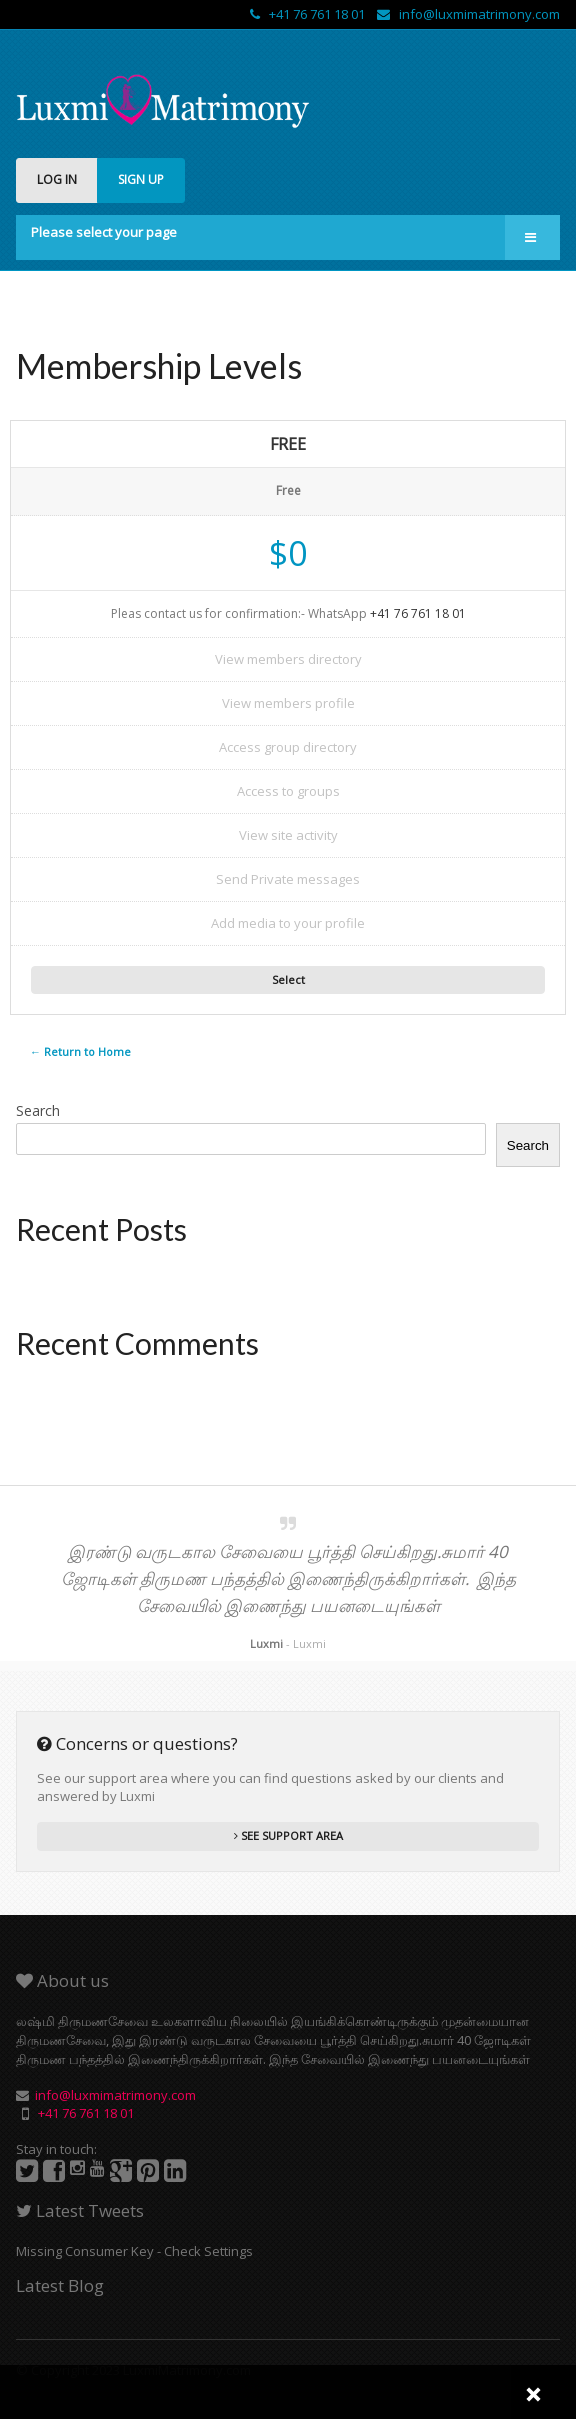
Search (38, 1110)
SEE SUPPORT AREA (288, 1835)
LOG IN (57, 179)
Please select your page (104, 232)
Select (288, 979)
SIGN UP (141, 179)
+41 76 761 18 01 (309, 14)
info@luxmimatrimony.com (468, 14)
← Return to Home (80, 1051)
